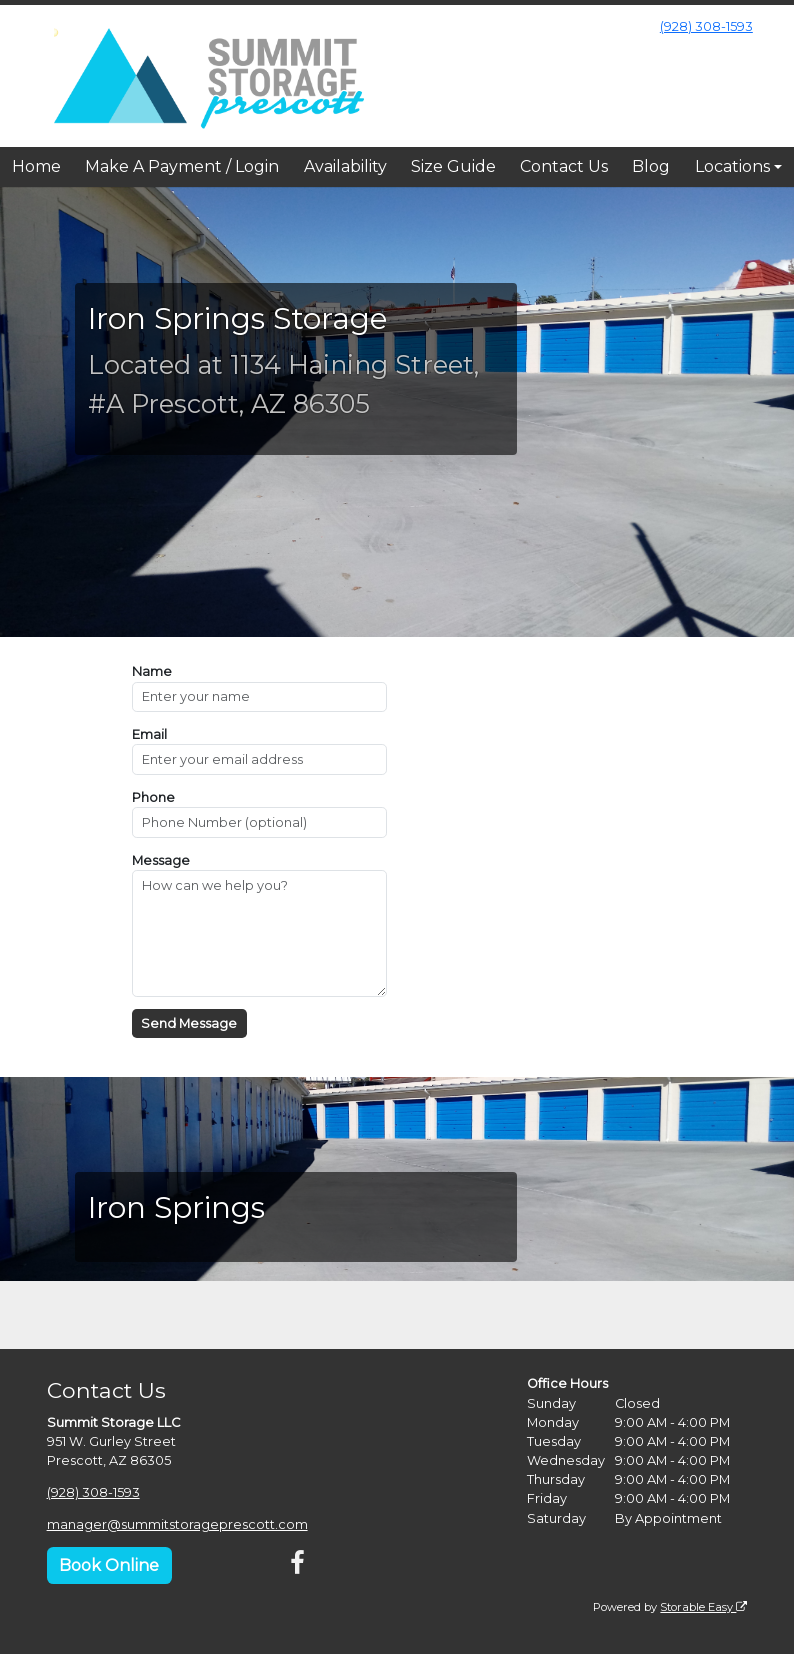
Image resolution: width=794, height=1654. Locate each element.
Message (161, 860)
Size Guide (453, 166)
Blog (651, 166)
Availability (345, 166)
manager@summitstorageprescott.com (177, 1524)
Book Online (109, 1564)
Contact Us (564, 166)
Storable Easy (703, 1606)
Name (152, 671)
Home (36, 166)
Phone (153, 797)
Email (149, 734)
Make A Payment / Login (182, 166)
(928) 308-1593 (706, 26)
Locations (732, 166)
